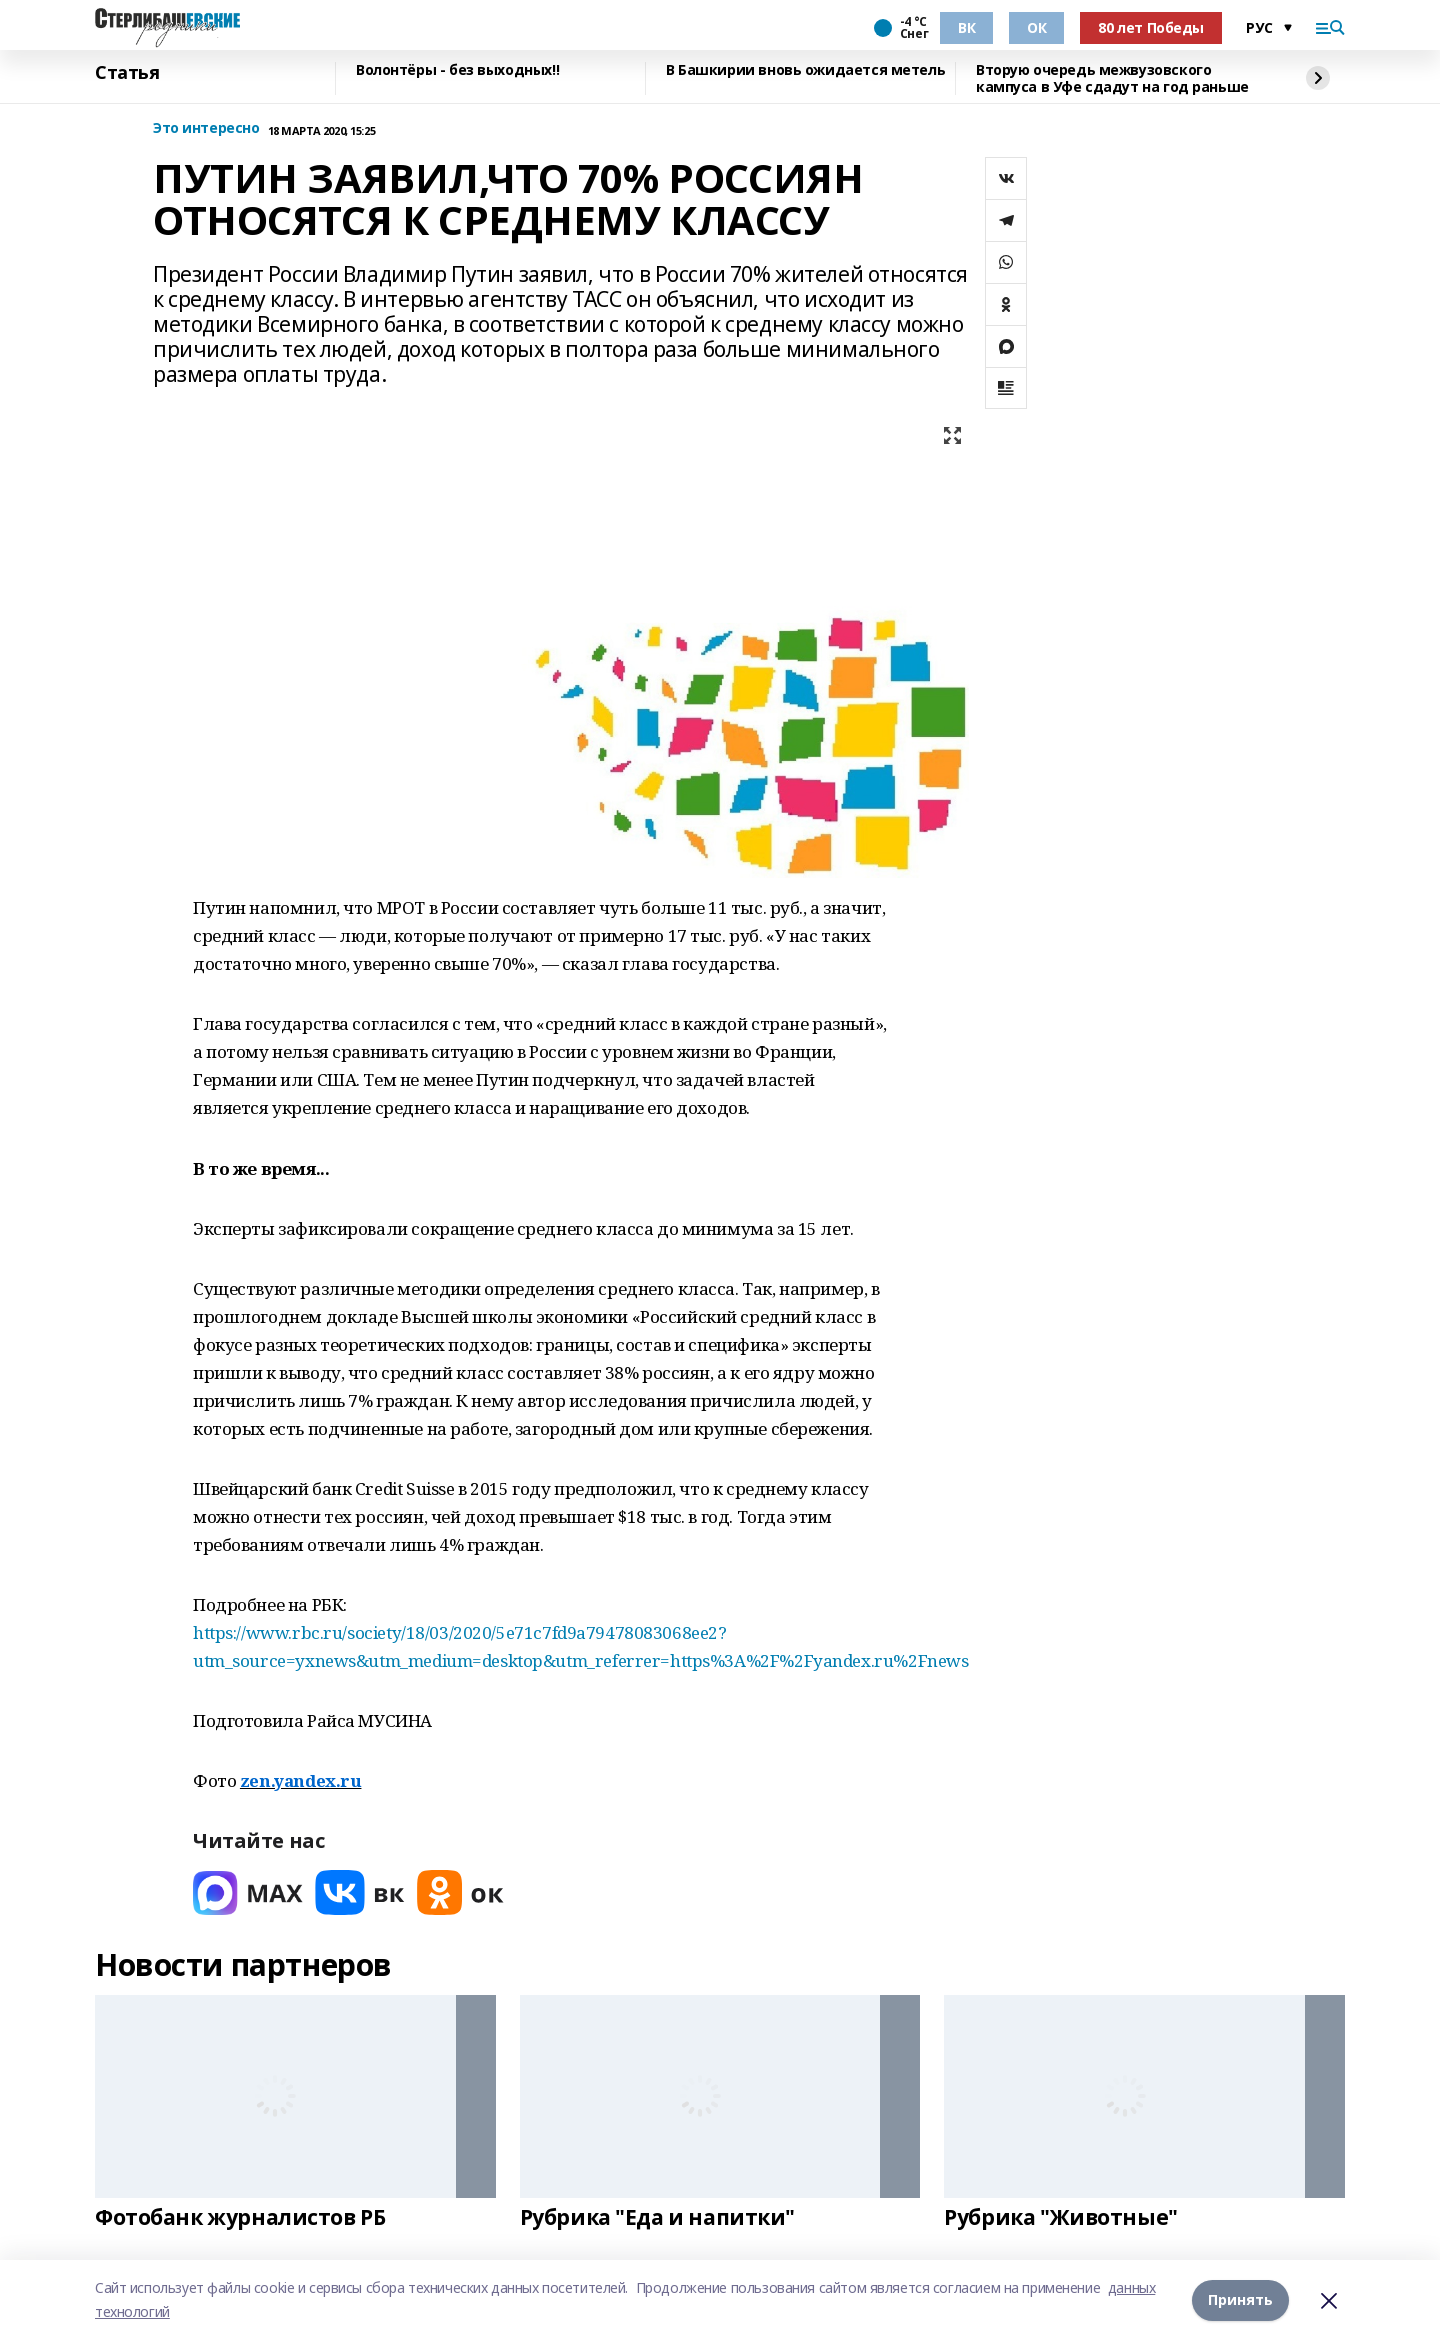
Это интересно (206, 128)
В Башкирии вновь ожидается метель (805, 70)
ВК (966, 27)
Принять (1240, 2299)
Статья (127, 73)
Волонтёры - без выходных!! (457, 70)
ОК (1036, 27)
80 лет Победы (1151, 27)
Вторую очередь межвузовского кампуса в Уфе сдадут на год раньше (1112, 78)
